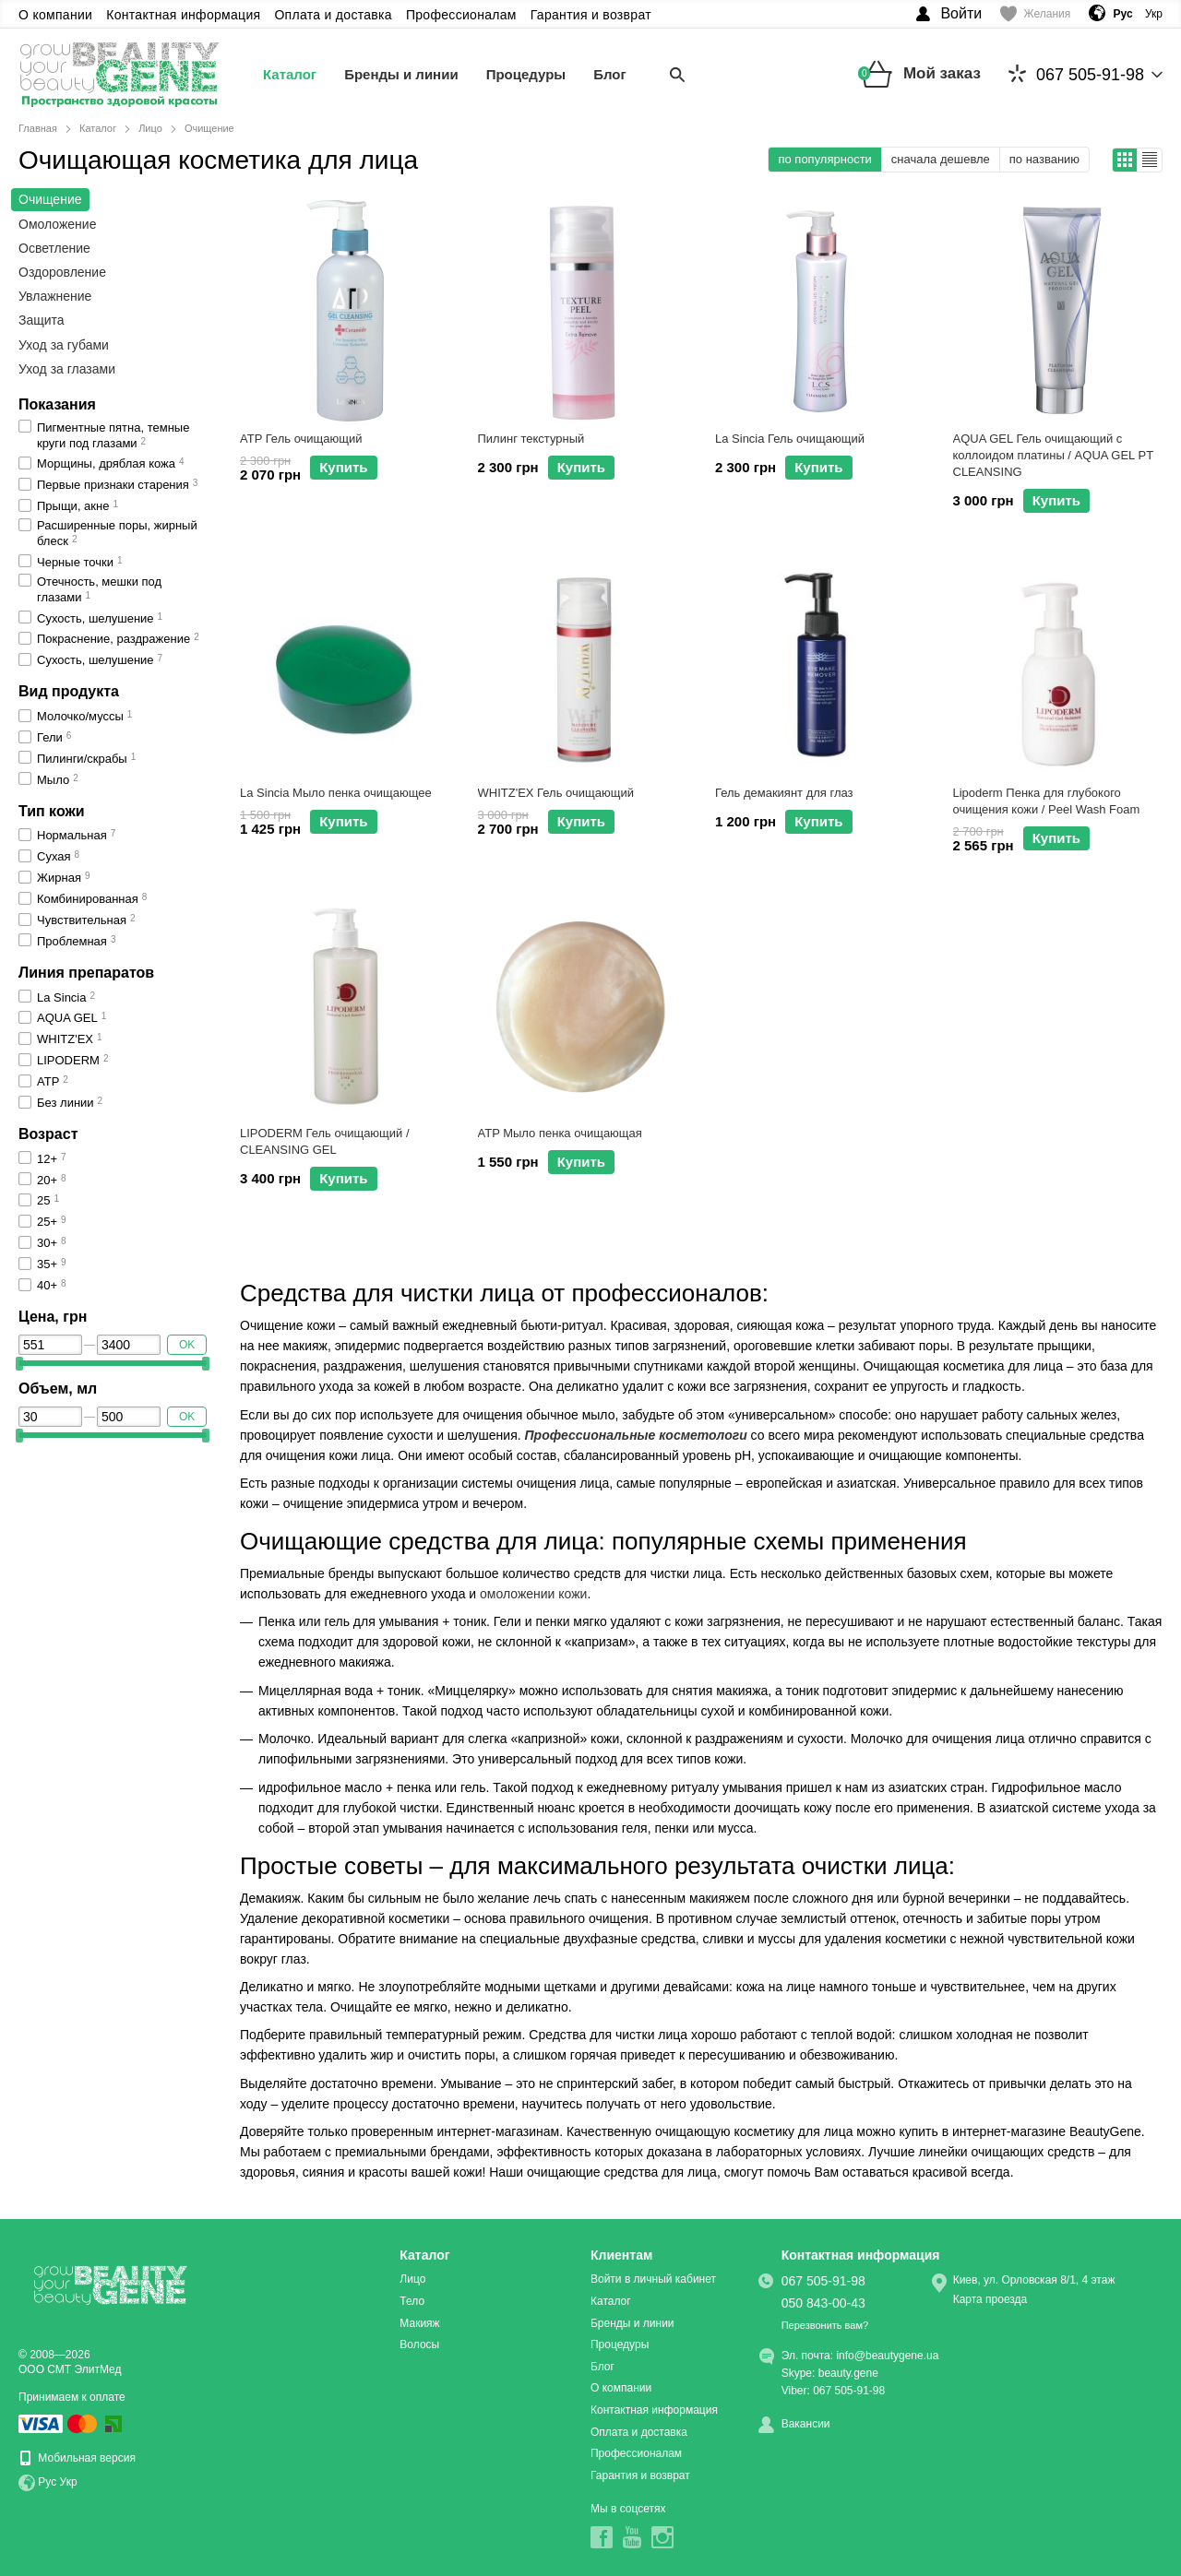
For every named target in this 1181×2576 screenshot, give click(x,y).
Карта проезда (990, 2299)
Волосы (419, 2344)
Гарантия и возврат (591, 14)
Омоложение (57, 224)
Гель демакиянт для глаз (784, 793)
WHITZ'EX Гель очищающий (556, 793)
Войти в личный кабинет (653, 2279)
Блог (609, 74)
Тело (412, 2301)
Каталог (289, 74)
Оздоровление (62, 272)
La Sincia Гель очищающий (790, 438)
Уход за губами (63, 345)
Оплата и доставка (333, 14)
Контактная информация (183, 14)
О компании (55, 14)
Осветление (54, 248)
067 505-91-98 (1076, 74)
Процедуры (526, 74)
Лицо (412, 2279)
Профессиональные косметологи (636, 1435)
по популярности (824, 159)
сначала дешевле (940, 159)
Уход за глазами (66, 369)
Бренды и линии (401, 74)
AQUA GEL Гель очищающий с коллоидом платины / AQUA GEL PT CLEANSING (1053, 455)
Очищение (50, 199)
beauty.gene (848, 2373)
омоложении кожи (533, 1593)
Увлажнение (54, 296)
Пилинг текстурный (531, 438)
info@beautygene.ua (887, 2355)
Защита (41, 320)
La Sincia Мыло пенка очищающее (336, 793)
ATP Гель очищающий (301, 438)
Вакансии (805, 2423)
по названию (1044, 159)
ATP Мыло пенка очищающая (560, 1133)
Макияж (419, 2323)
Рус (47, 2482)
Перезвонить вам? (824, 2325)
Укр (1154, 13)
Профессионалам (461, 14)
